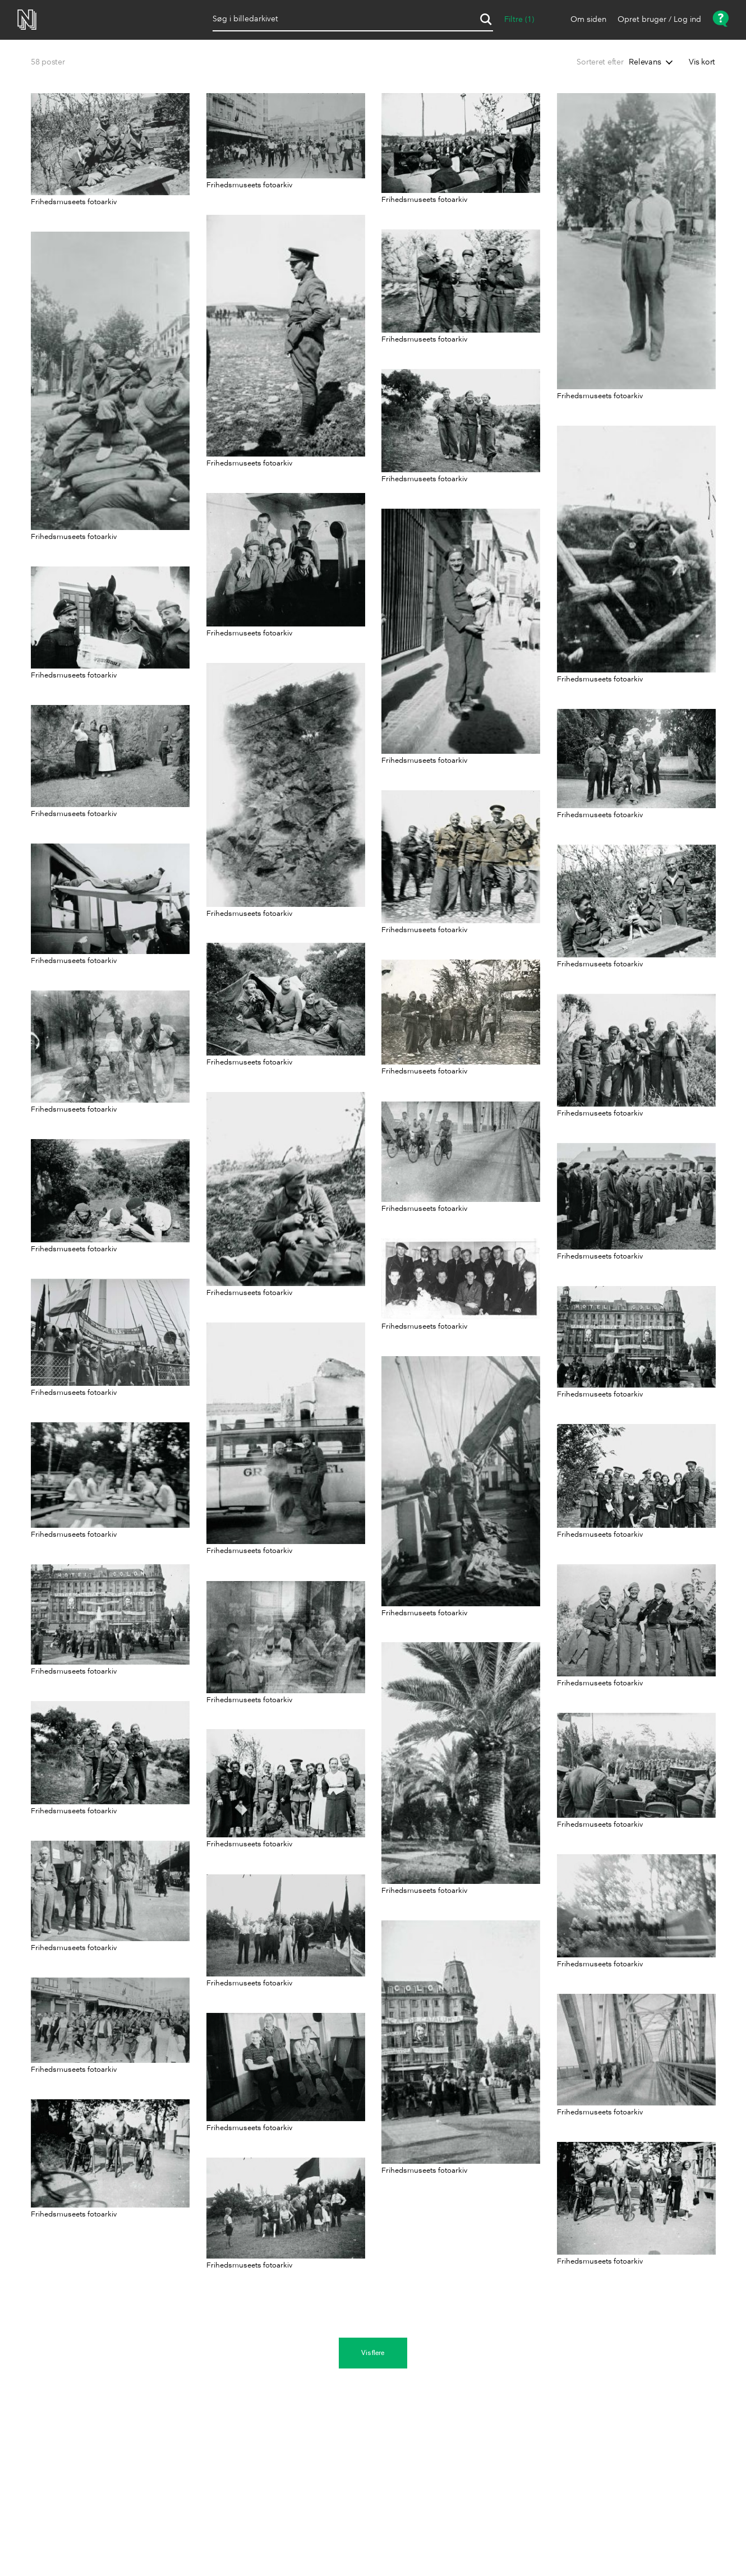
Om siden (588, 20)
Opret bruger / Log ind (659, 20)
